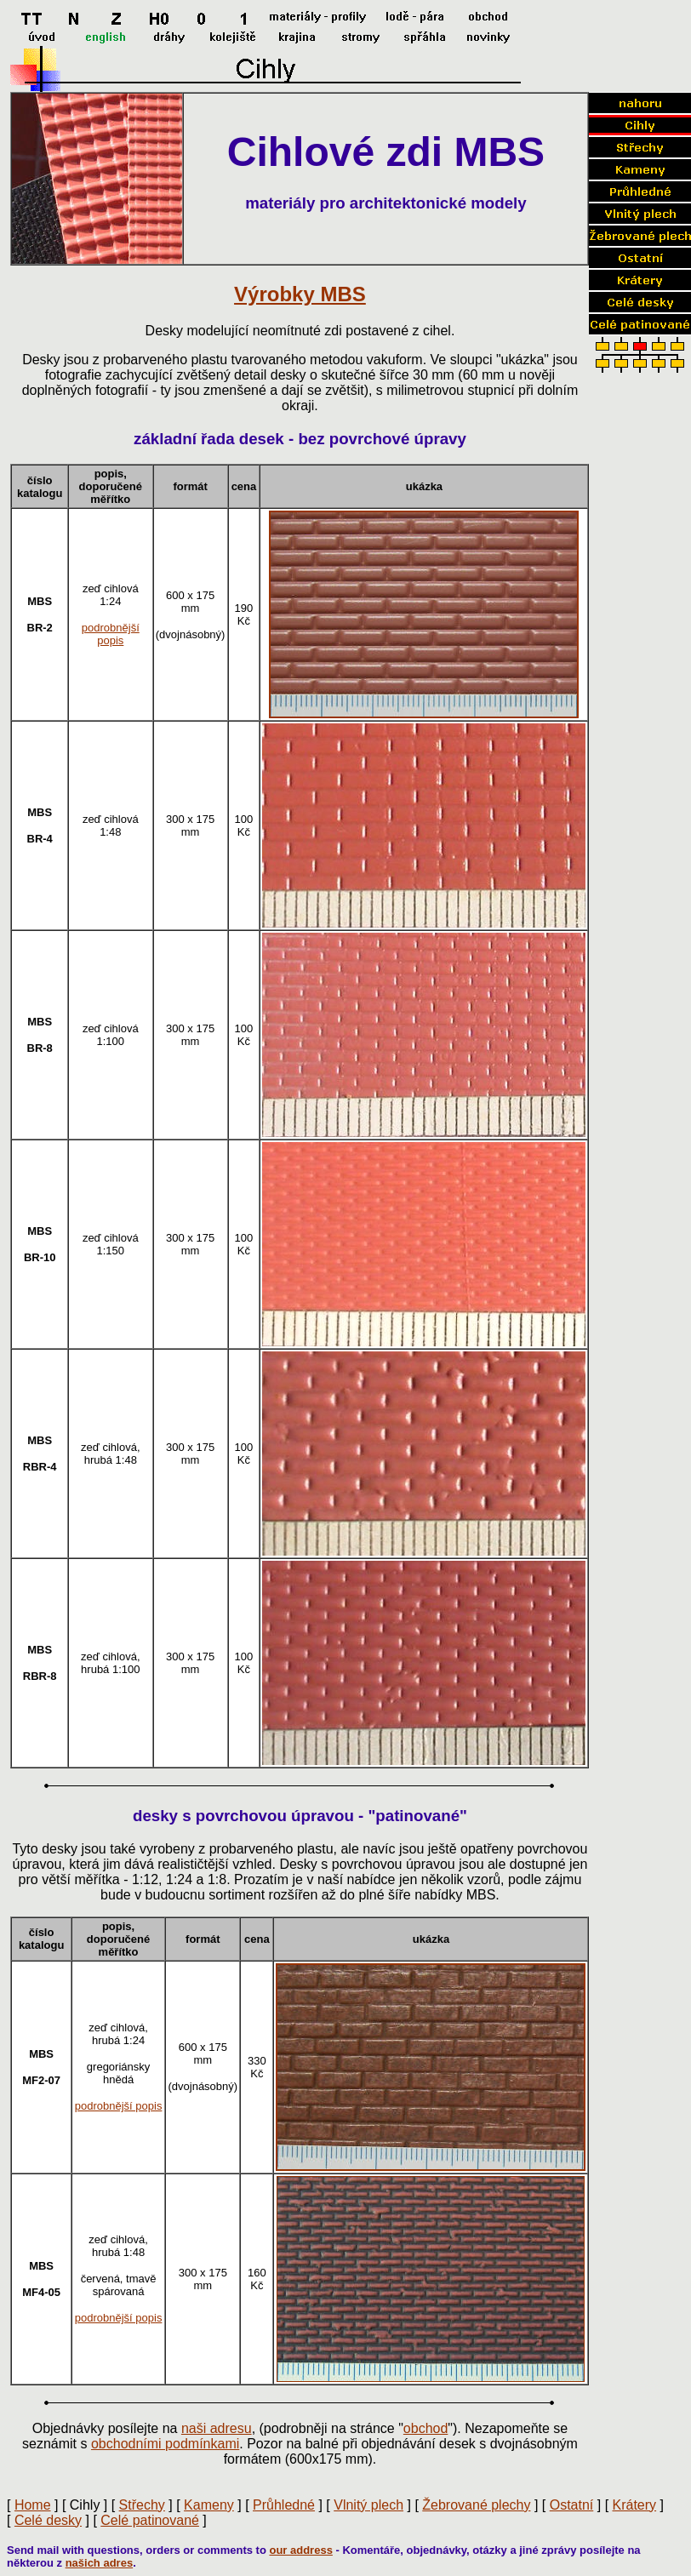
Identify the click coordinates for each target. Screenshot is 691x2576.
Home (32, 2505)
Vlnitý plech (368, 2505)
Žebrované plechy (476, 2505)
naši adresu (216, 2428)
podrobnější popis (111, 634)
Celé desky (48, 2520)
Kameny (209, 2505)
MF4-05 (41, 2292)
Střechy (142, 2505)
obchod (425, 2428)
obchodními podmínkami (165, 2443)
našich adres (100, 2562)
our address (300, 2550)
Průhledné (284, 2505)
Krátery (635, 2505)
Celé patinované (149, 2520)
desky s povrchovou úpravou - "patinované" (300, 1816)
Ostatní (572, 2505)
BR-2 (40, 627)
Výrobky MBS (300, 294)
